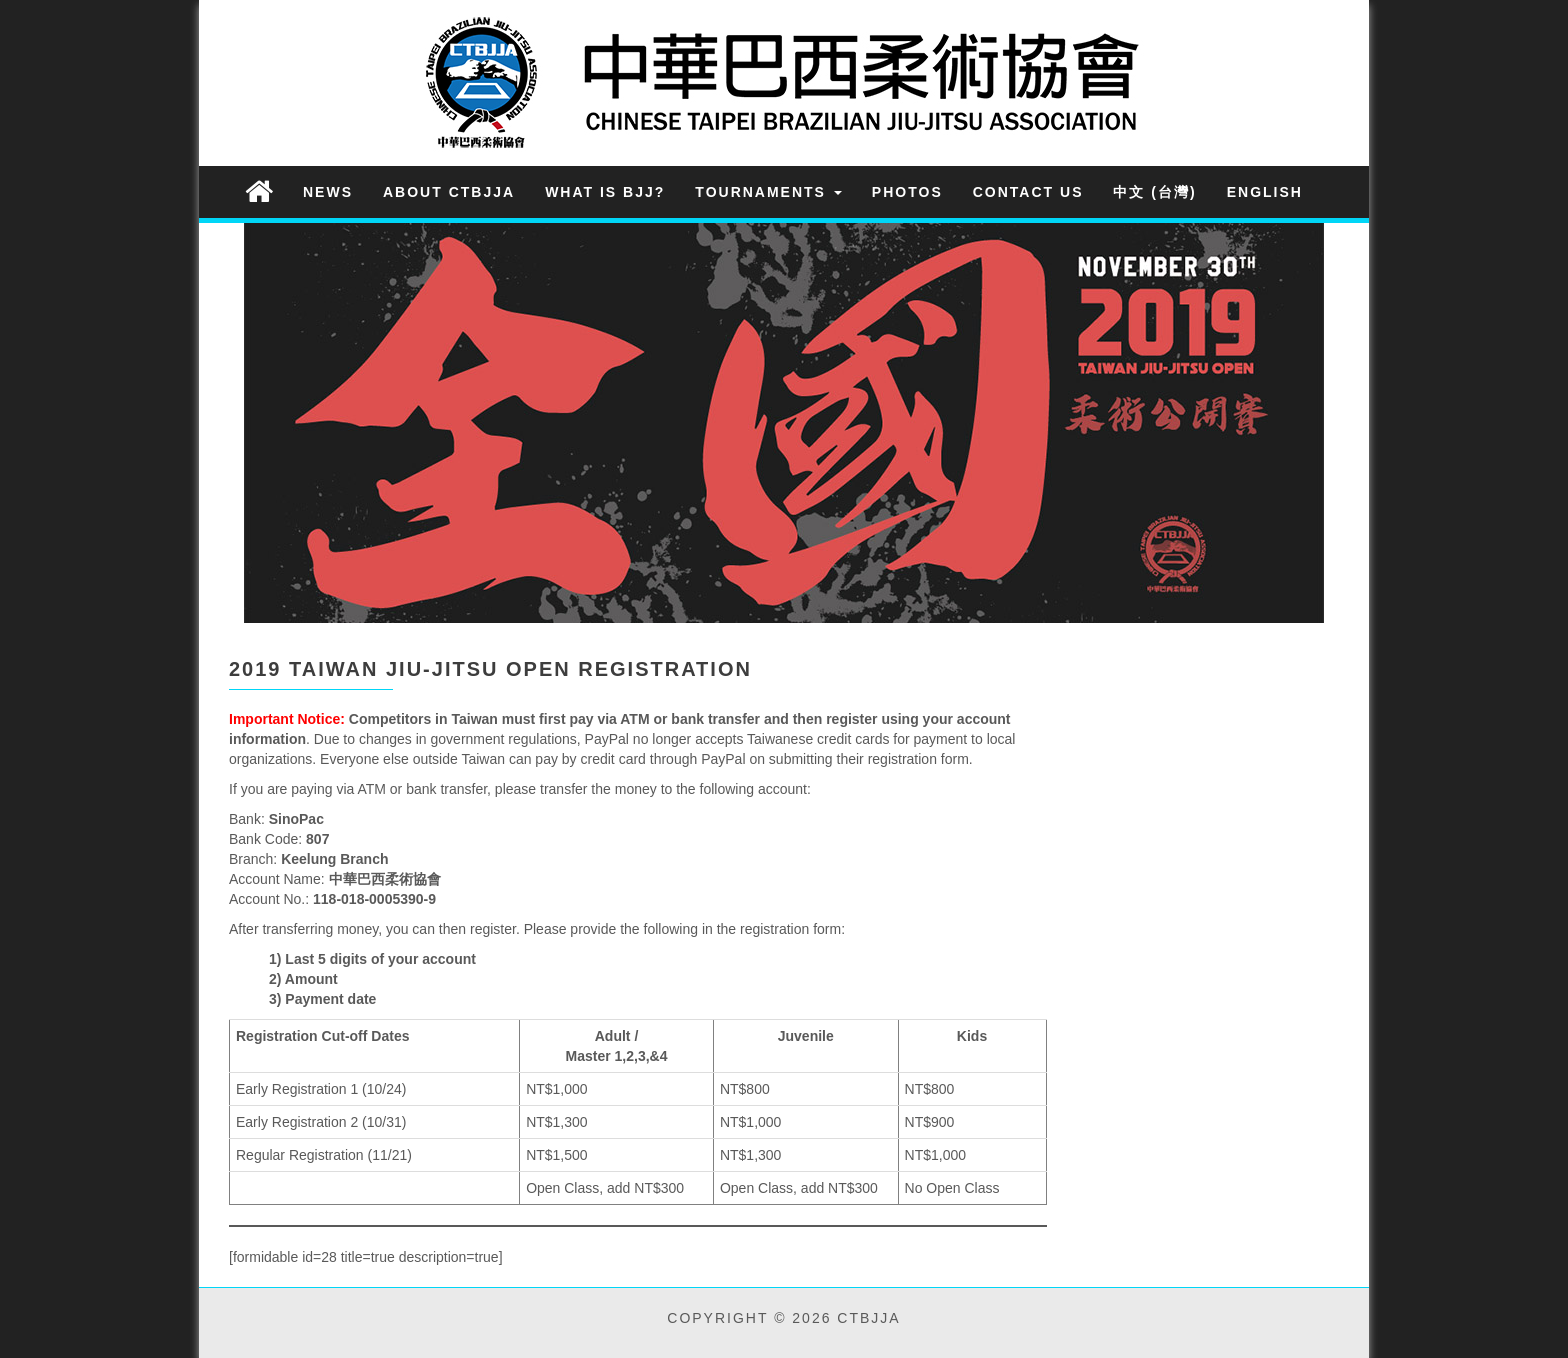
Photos (907, 192)
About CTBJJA (449, 192)
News (328, 192)
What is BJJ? (605, 192)
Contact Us (1028, 192)
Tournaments (768, 192)
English (1265, 192)
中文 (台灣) (1154, 192)
